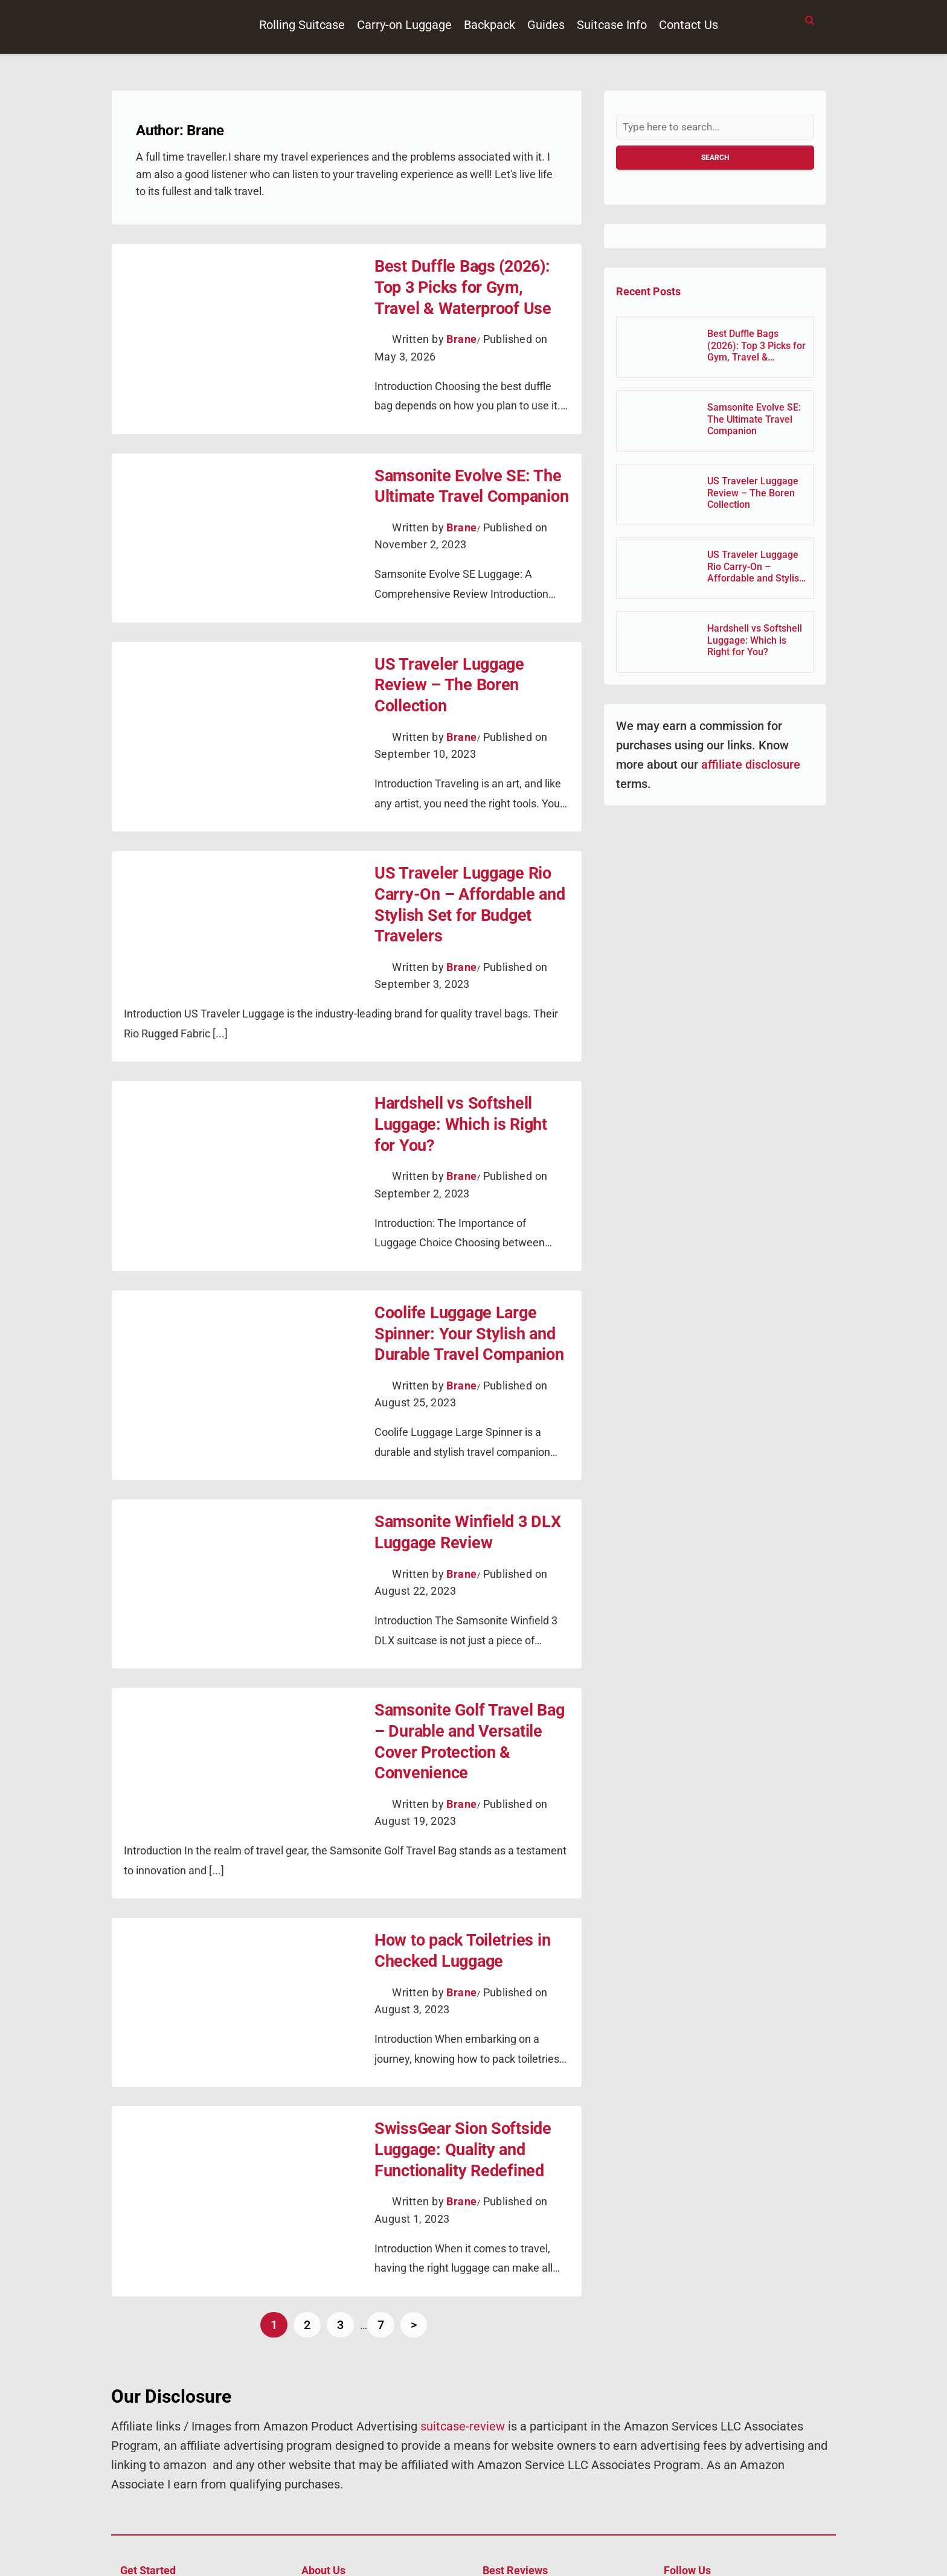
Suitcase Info (612, 25)
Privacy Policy (150, 2528)
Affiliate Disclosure (341, 2492)
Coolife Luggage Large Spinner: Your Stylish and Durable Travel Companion (459, 1279)
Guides (546, 25)
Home (133, 2492)
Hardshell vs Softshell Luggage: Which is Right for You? (462, 1076)
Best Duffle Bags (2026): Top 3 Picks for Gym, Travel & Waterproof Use (466, 284)
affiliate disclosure (749, 765)
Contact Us (688, 25)
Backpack (489, 25)
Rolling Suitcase (302, 25)
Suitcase (501, 2547)
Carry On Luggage (521, 2510)
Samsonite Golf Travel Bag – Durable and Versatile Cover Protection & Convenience (465, 1666)
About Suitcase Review (350, 2510)
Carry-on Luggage (404, 25)
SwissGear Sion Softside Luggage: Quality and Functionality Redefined (452, 2054)
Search (715, 159)
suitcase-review (462, 2327)
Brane (461, 333)
